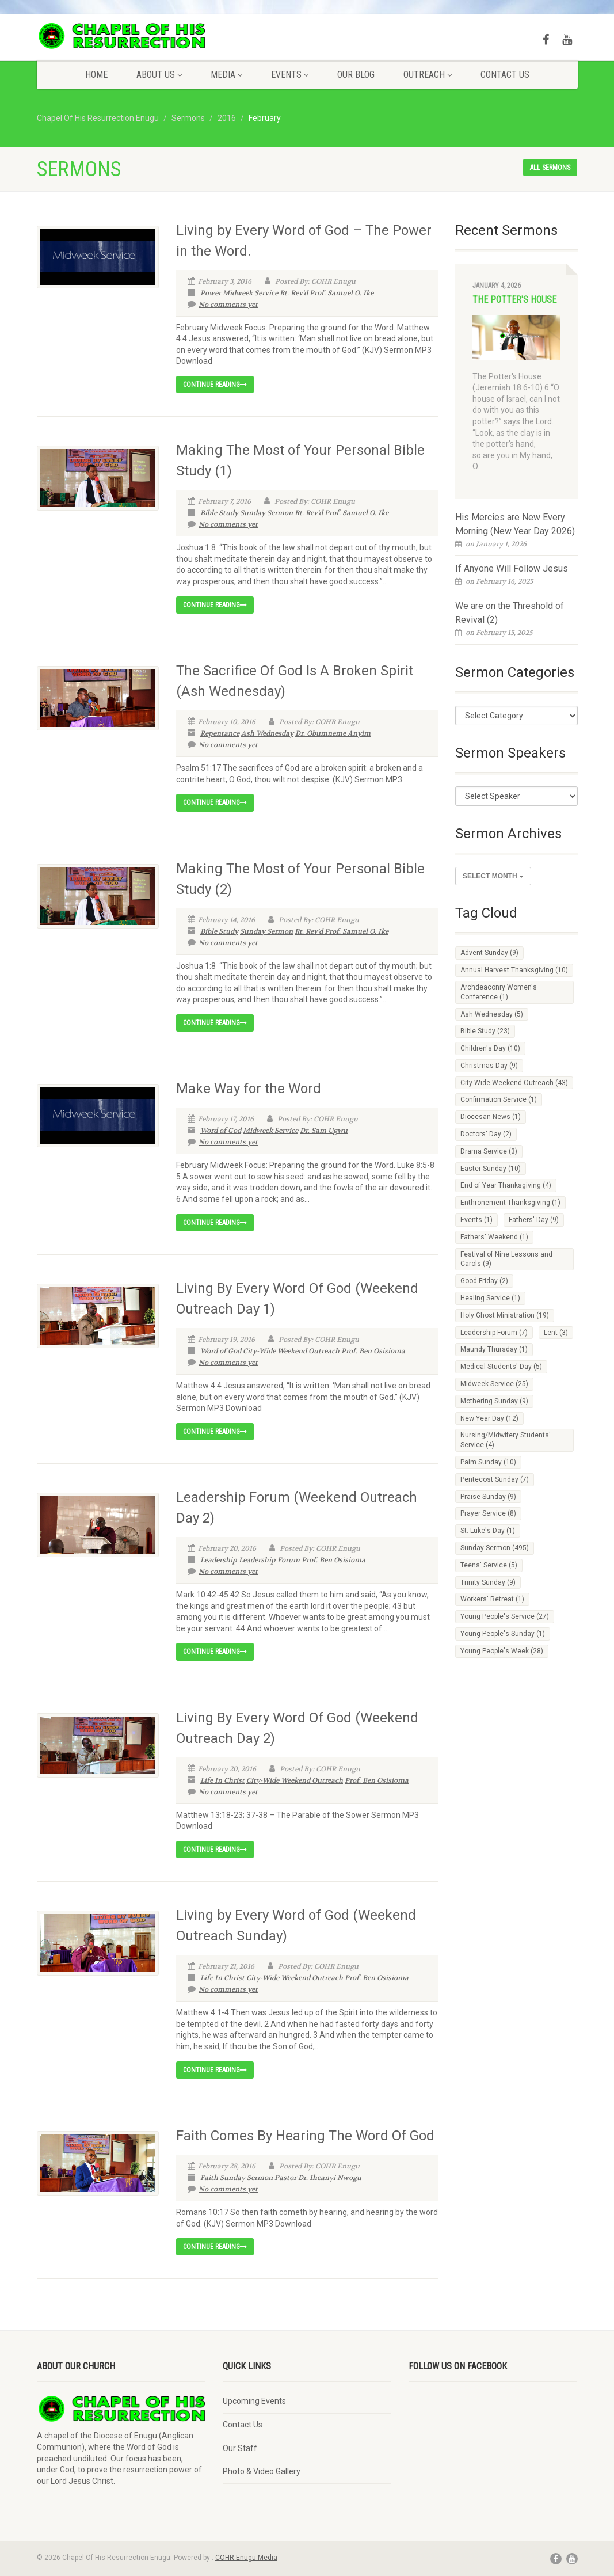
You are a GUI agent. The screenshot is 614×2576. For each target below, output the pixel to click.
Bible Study (219, 513)
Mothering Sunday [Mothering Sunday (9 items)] (494, 1401)
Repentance (219, 733)
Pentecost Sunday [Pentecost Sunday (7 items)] (494, 1479)
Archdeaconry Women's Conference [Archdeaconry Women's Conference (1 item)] (498, 992)
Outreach (427, 74)
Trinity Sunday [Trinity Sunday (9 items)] (488, 1582)
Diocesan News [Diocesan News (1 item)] (490, 1117)
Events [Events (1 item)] (476, 1220)
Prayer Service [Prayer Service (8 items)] (488, 1513)
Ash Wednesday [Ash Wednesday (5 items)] (491, 1014)
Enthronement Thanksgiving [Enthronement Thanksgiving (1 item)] (510, 1202)
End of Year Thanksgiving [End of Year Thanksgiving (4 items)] (505, 1185)
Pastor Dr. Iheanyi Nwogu (317, 2177)
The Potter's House (514, 299)
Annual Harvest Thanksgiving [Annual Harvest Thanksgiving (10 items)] (514, 970)
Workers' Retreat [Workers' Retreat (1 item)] (492, 1599)
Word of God (220, 1130)
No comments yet (223, 304)
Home (96, 74)
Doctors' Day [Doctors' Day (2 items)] (486, 1134)
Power (210, 293)
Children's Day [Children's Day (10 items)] (490, 1048)
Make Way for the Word (248, 1088)
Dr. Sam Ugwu (324, 1130)
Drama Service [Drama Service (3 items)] (488, 1151)
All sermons (550, 167)
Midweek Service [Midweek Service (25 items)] (494, 1384)
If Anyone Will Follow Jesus (511, 568)
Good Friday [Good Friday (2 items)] (484, 1281)
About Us (159, 74)
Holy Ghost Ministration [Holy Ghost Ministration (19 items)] (504, 1315)
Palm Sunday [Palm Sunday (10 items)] (488, 1462)
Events (289, 74)
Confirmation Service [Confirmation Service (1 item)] (498, 1099)
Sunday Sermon (266, 513)
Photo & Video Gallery (261, 2471)
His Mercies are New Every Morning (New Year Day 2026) (515, 524)
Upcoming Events (254, 2401)
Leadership (218, 1560)
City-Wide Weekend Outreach (291, 1351)
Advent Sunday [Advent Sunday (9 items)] (489, 953)
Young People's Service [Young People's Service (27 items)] (504, 1616)
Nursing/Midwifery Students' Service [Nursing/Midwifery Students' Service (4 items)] (505, 1440)
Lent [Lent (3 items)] (556, 1333)
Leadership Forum (269, 1560)
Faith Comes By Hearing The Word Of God (305, 2136)
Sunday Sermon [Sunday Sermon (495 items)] (494, 1548)
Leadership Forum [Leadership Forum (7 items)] (494, 1333)
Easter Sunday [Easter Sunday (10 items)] (490, 1169)
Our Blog (356, 74)
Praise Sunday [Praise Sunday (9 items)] (488, 1497)
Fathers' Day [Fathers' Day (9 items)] (534, 1220)
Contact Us (504, 74)
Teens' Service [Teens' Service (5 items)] (488, 1565)
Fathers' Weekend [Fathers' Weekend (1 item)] (494, 1237)
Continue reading (215, 384)
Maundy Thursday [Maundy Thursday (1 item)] (494, 1349)
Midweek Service (250, 293)
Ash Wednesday (267, 733)
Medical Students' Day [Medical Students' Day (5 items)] (501, 1367)
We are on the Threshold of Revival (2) (509, 612)
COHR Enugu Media (246, 2558)
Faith (209, 2177)
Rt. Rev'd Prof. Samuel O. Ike (326, 293)
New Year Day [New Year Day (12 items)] (489, 1418)
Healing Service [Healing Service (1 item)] (490, 1298)
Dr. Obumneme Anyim (333, 733)
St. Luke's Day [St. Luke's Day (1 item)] (487, 1531)
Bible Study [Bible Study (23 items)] (485, 1031)
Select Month (493, 876)
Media (226, 74)
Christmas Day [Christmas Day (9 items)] (489, 1065)
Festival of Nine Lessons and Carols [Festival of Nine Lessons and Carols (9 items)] (506, 1259)
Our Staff (240, 2448)
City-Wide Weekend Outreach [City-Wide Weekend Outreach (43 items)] (514, 1083)
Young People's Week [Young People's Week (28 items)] (501, 1651)
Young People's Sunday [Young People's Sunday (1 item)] (502, 1634)
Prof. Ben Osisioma (373, 1351)
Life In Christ (222, 1780)
